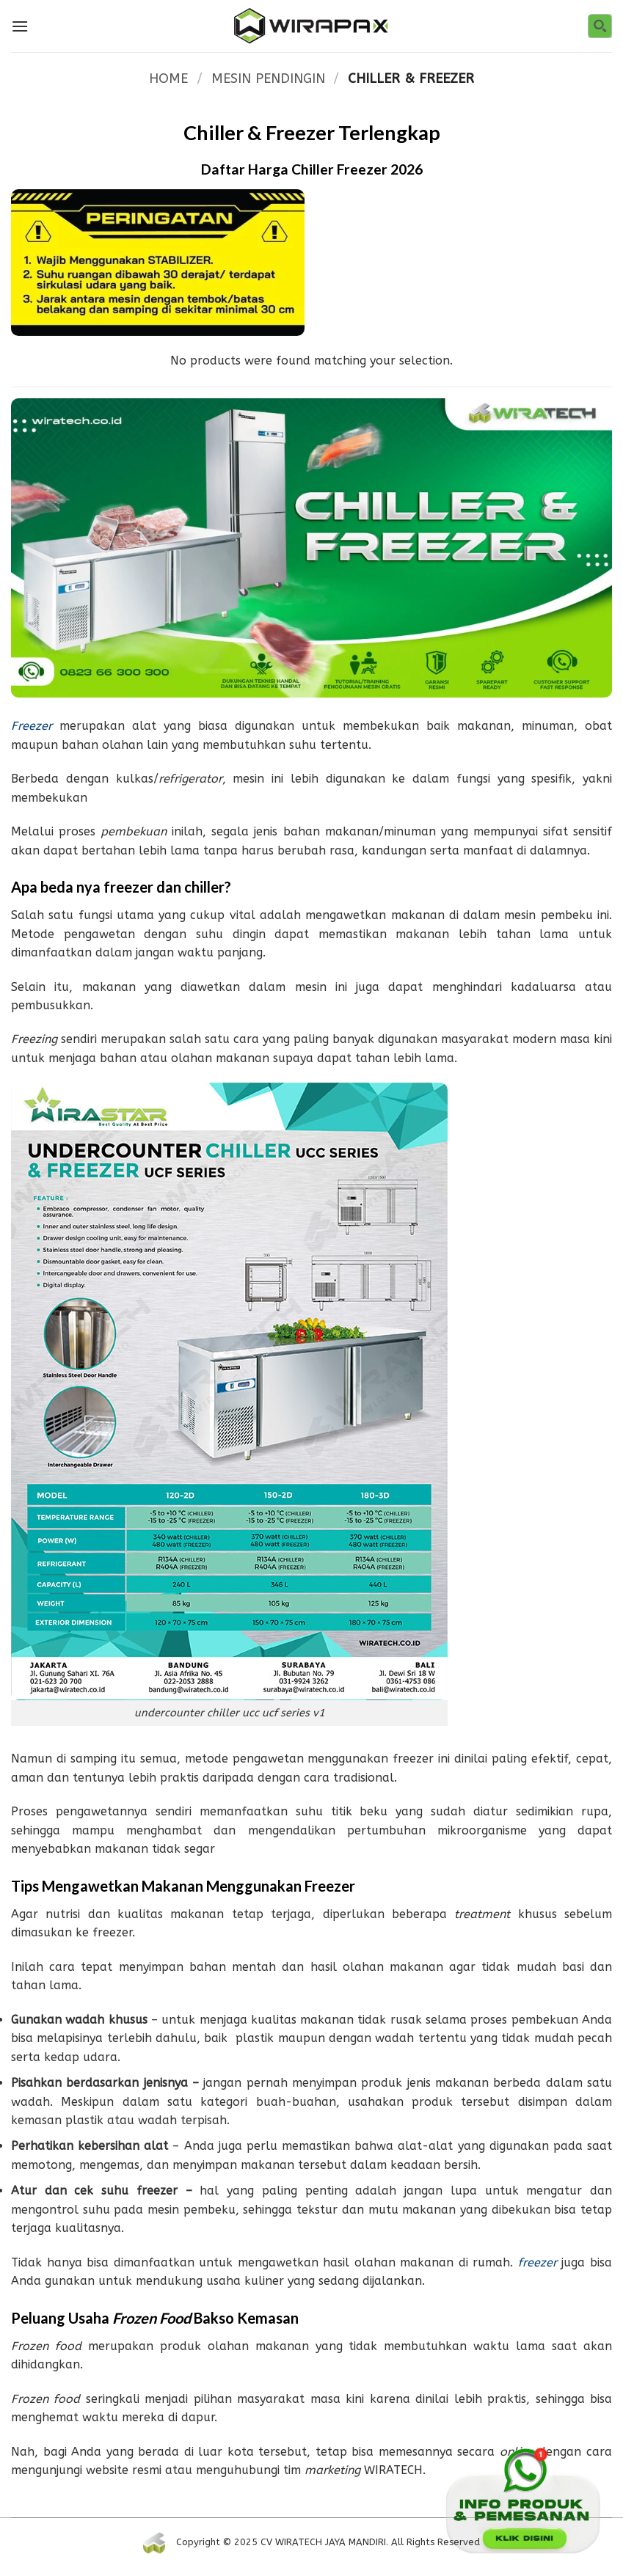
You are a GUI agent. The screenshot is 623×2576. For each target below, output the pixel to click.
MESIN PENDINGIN (268, 78)
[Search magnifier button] (600, 26)
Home (168, 78)
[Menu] (20, 26)
